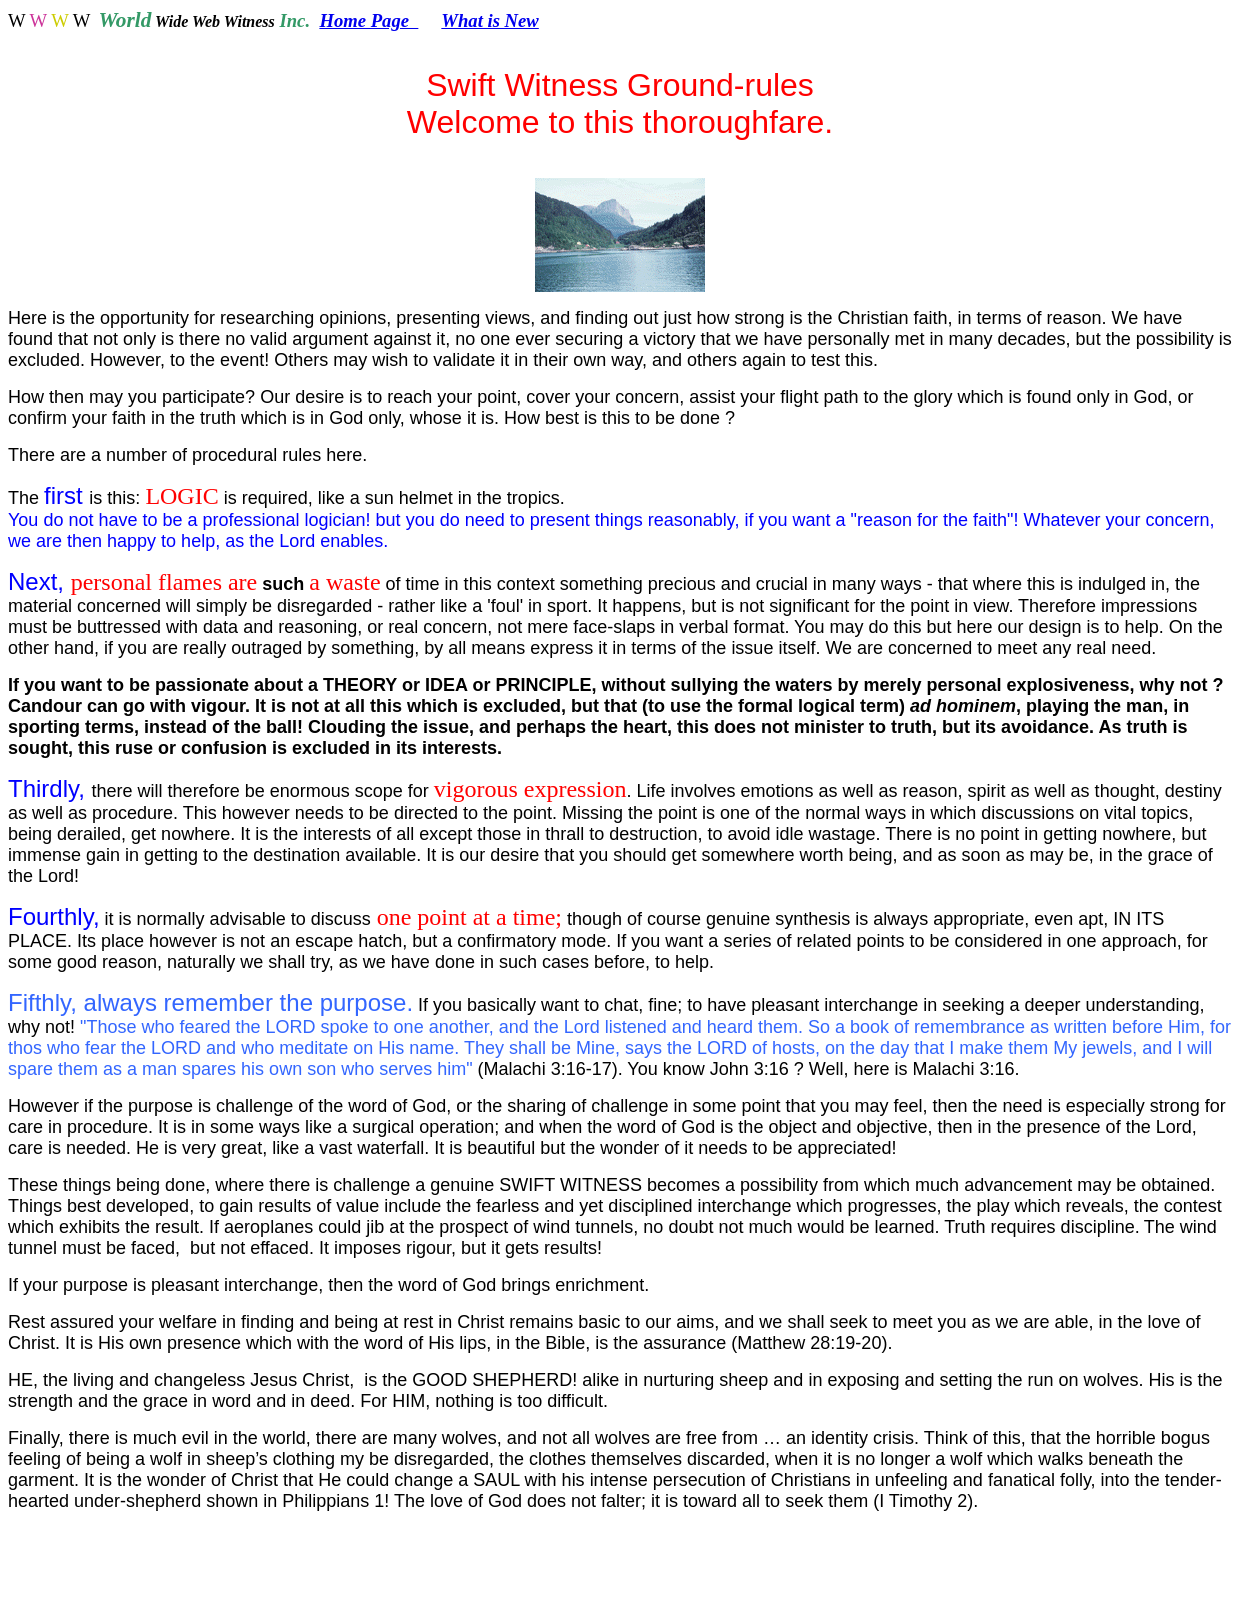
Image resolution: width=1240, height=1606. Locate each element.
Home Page (368, 20)
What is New (489, 20)
